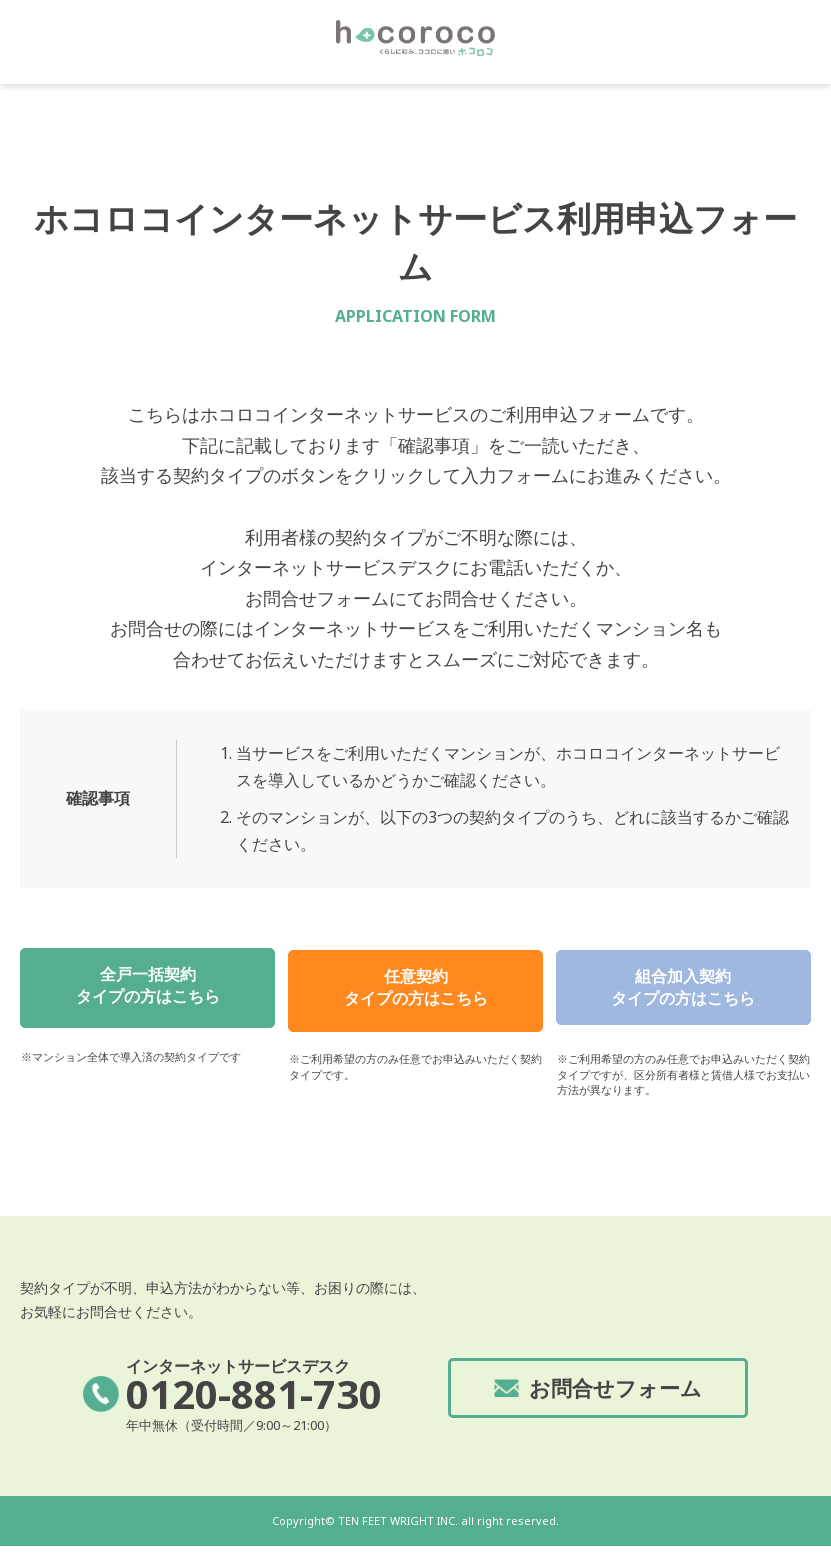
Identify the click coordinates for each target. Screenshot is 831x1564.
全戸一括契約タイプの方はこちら (148, 990)
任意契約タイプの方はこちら (416, 990)
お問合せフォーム (616, 1405)
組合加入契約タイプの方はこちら (683, 990)
